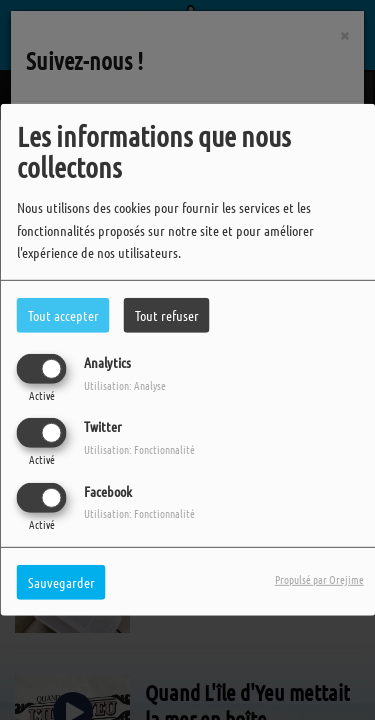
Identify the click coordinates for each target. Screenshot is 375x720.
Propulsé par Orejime (319, 578)
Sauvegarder (61, 581)
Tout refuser (167, 315)
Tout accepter (63, 315)
